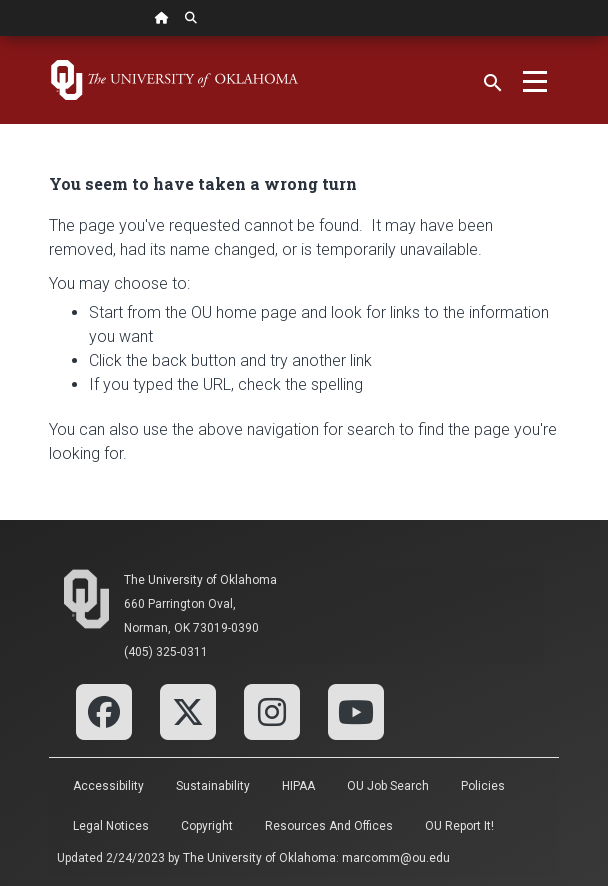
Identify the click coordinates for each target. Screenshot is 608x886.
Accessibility (108, 786)
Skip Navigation (0, 36)
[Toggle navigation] (535, 80)
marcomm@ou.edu (396, 858)
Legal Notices (111, 826)
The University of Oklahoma (200, 580)
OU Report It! (459, 826)
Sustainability (213, 786)
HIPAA (298, 786)
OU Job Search (388, 786)
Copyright (207, 826)
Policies (483, 786)
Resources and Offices (329, 826)
